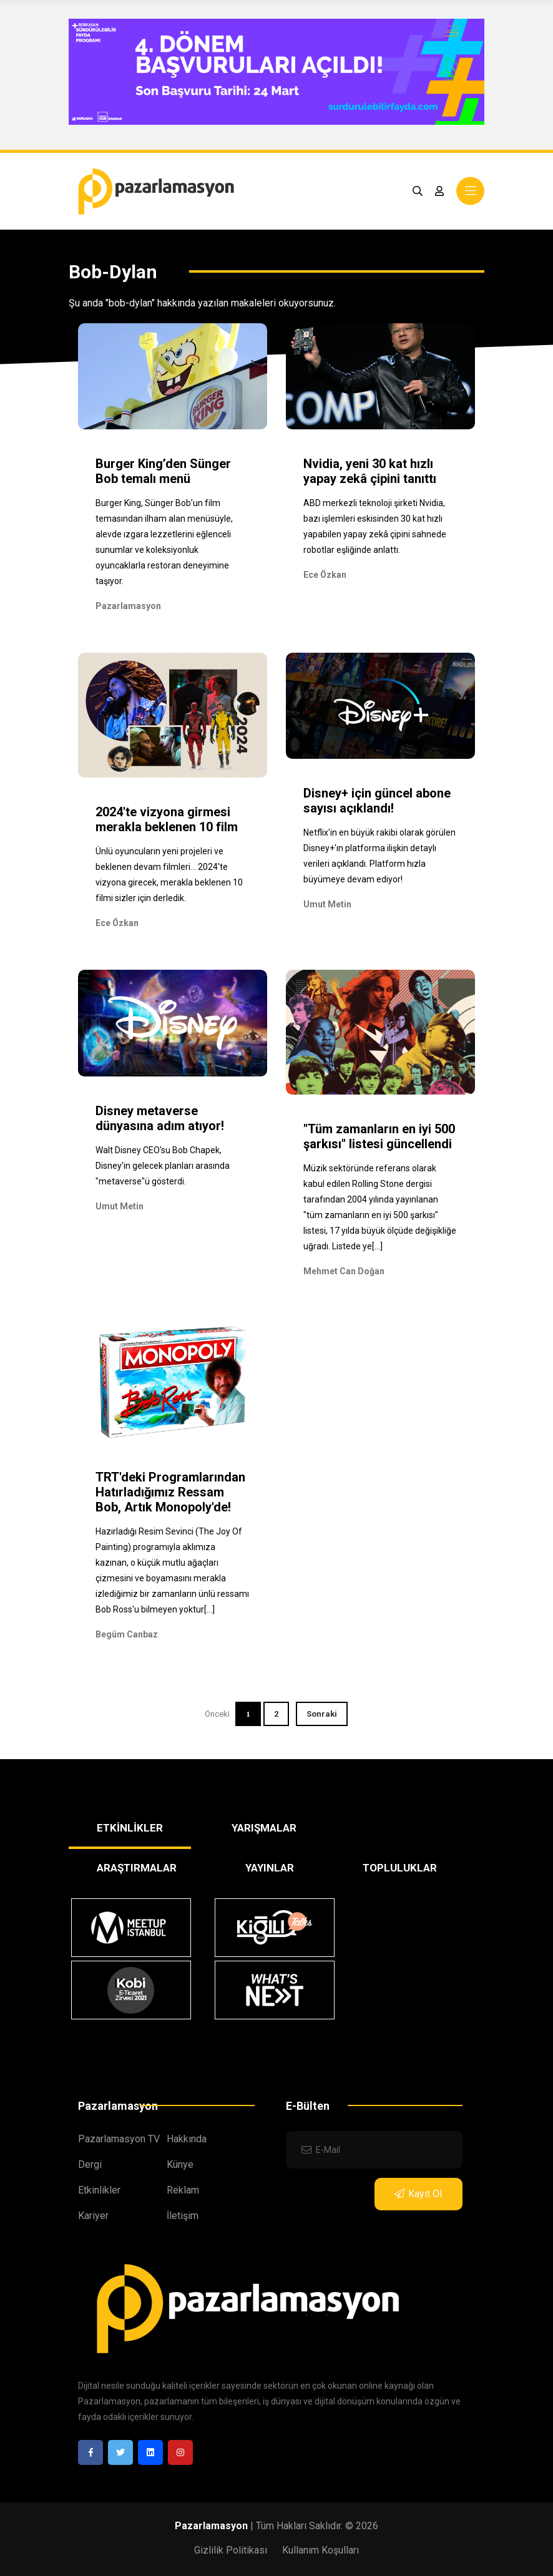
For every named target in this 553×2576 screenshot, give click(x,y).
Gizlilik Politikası (230, 2550)
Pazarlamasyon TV (119, 2139)
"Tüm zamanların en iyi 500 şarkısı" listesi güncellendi (379, 1136)
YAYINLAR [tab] (269, 1867)
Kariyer (93, 2216)
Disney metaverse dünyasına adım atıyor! (159, 1118)
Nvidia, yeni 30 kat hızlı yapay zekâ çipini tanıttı (369, 471)
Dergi (90, 2164)
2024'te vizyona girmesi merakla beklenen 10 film (166, 819)
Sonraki (321, 1714)
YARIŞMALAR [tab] (264, 1828)
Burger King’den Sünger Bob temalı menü (163, 471)
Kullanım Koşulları (320, 2550)
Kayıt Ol (418, 2194)
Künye (180, 2164)
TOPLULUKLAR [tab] (400, 1867)
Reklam (183, 2190)
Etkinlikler (99, 2190)
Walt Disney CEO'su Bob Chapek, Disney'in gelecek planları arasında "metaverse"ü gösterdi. (162, 1165)
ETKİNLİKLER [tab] (130, 1828)
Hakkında (187, 2139)
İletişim (182, 2216)
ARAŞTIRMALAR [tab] (137, 1867)
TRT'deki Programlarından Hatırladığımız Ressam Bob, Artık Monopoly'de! (170, 1492)
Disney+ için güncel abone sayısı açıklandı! (377, 801)
